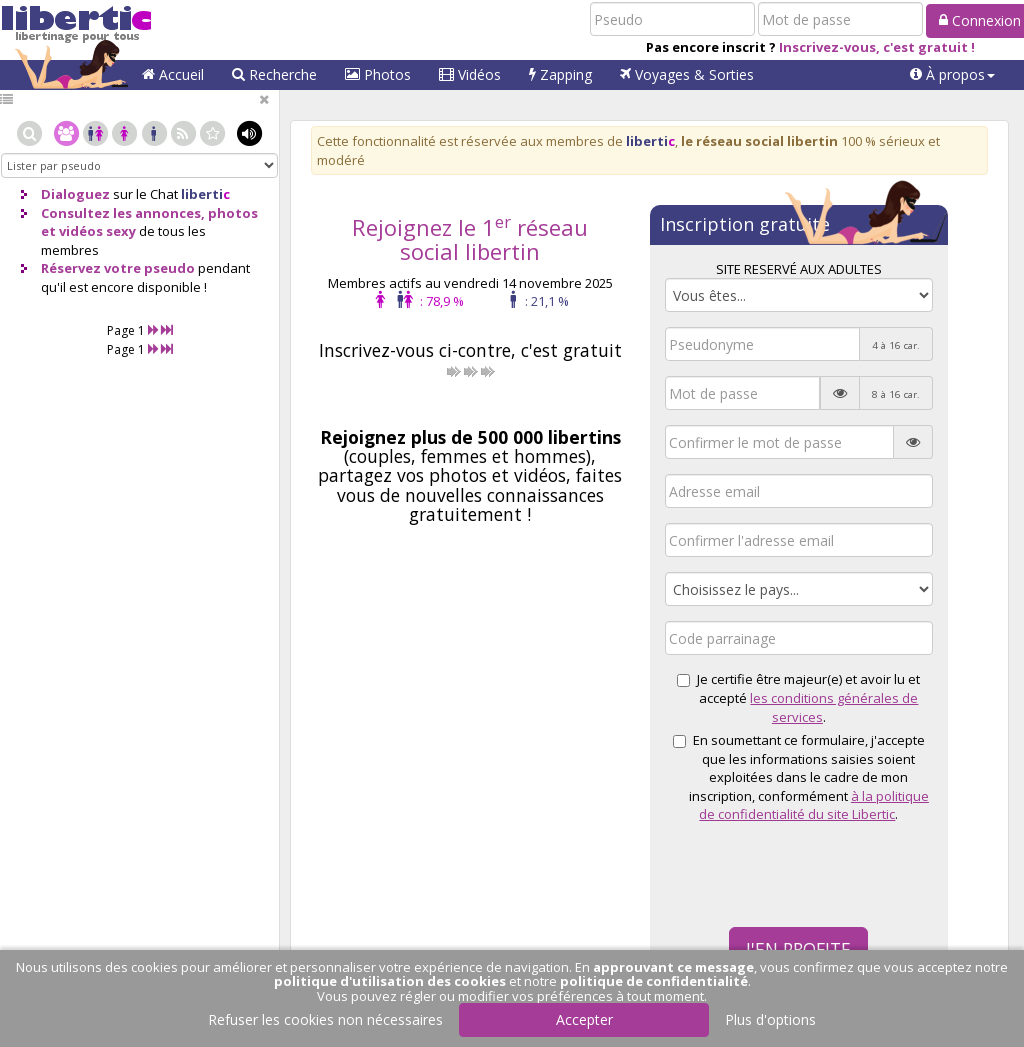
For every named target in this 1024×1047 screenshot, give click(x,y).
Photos (378, 74)
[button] (952, 75)
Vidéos (470, 74)
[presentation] (817, 873)
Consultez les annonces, (123, 213)
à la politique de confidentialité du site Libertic (814, 805)
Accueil (173, 74)
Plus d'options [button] (770, 1019)
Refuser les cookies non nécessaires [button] (325, 1019)
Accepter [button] (584, 1019)
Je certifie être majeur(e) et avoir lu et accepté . (798, 697)
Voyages (687, 74)
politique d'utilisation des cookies (390, 981)
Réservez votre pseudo (118, 268)
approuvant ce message (673, 967)
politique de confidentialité (654, 981)
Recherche (274, 74)
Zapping (560, 74)
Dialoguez (75, 194)
